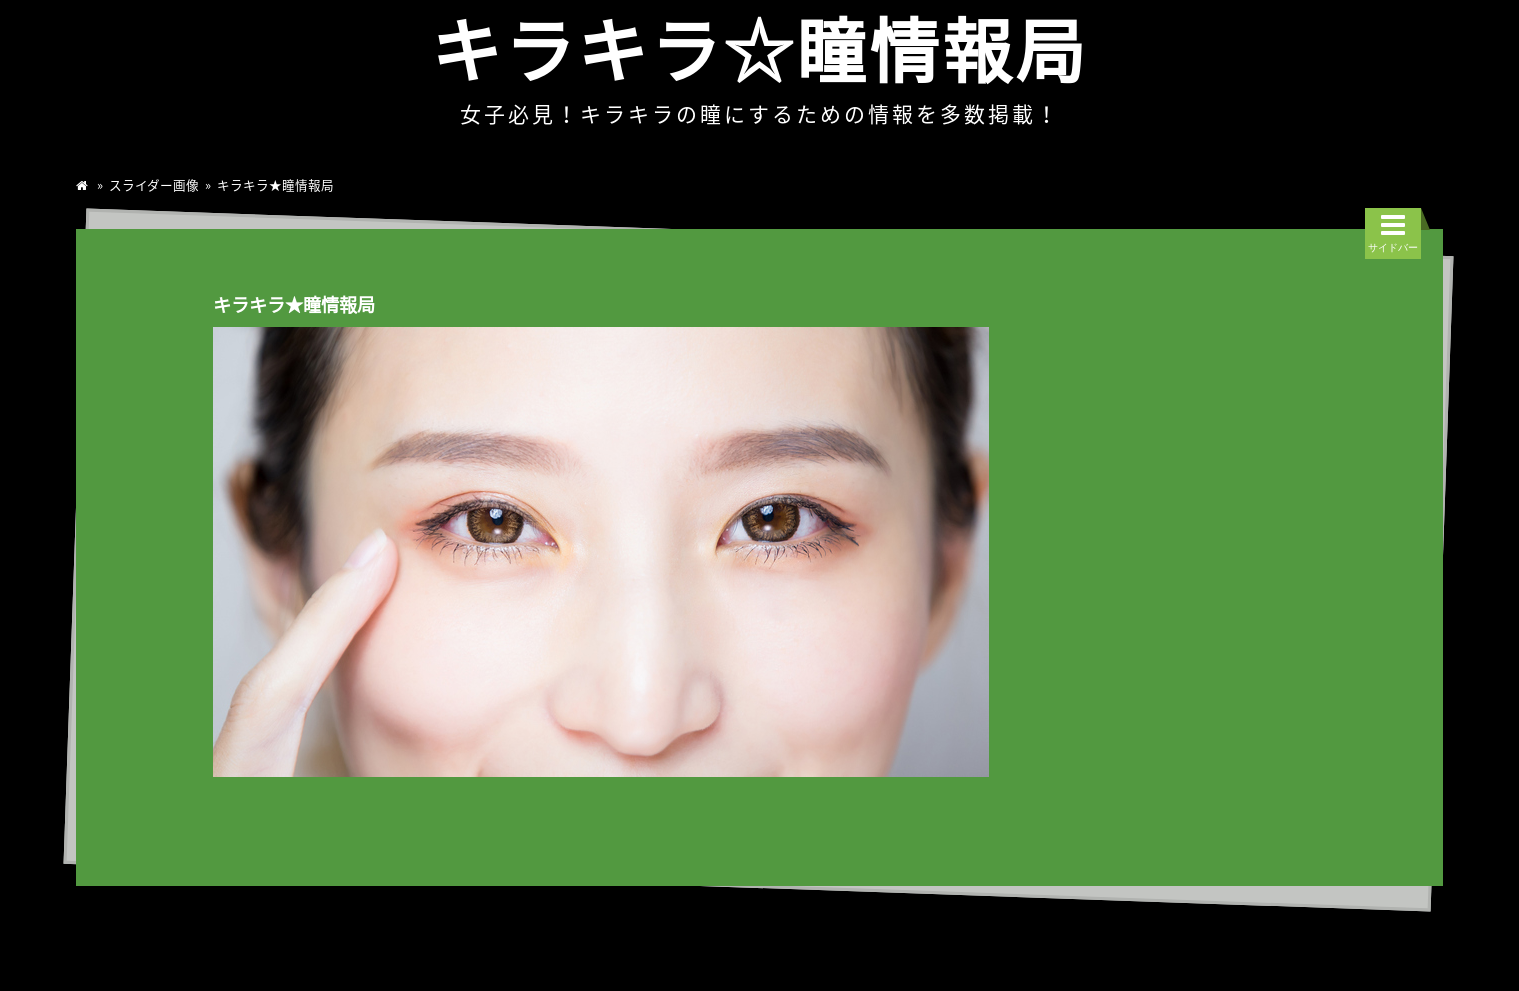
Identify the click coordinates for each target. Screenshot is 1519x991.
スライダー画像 (154, 184)
